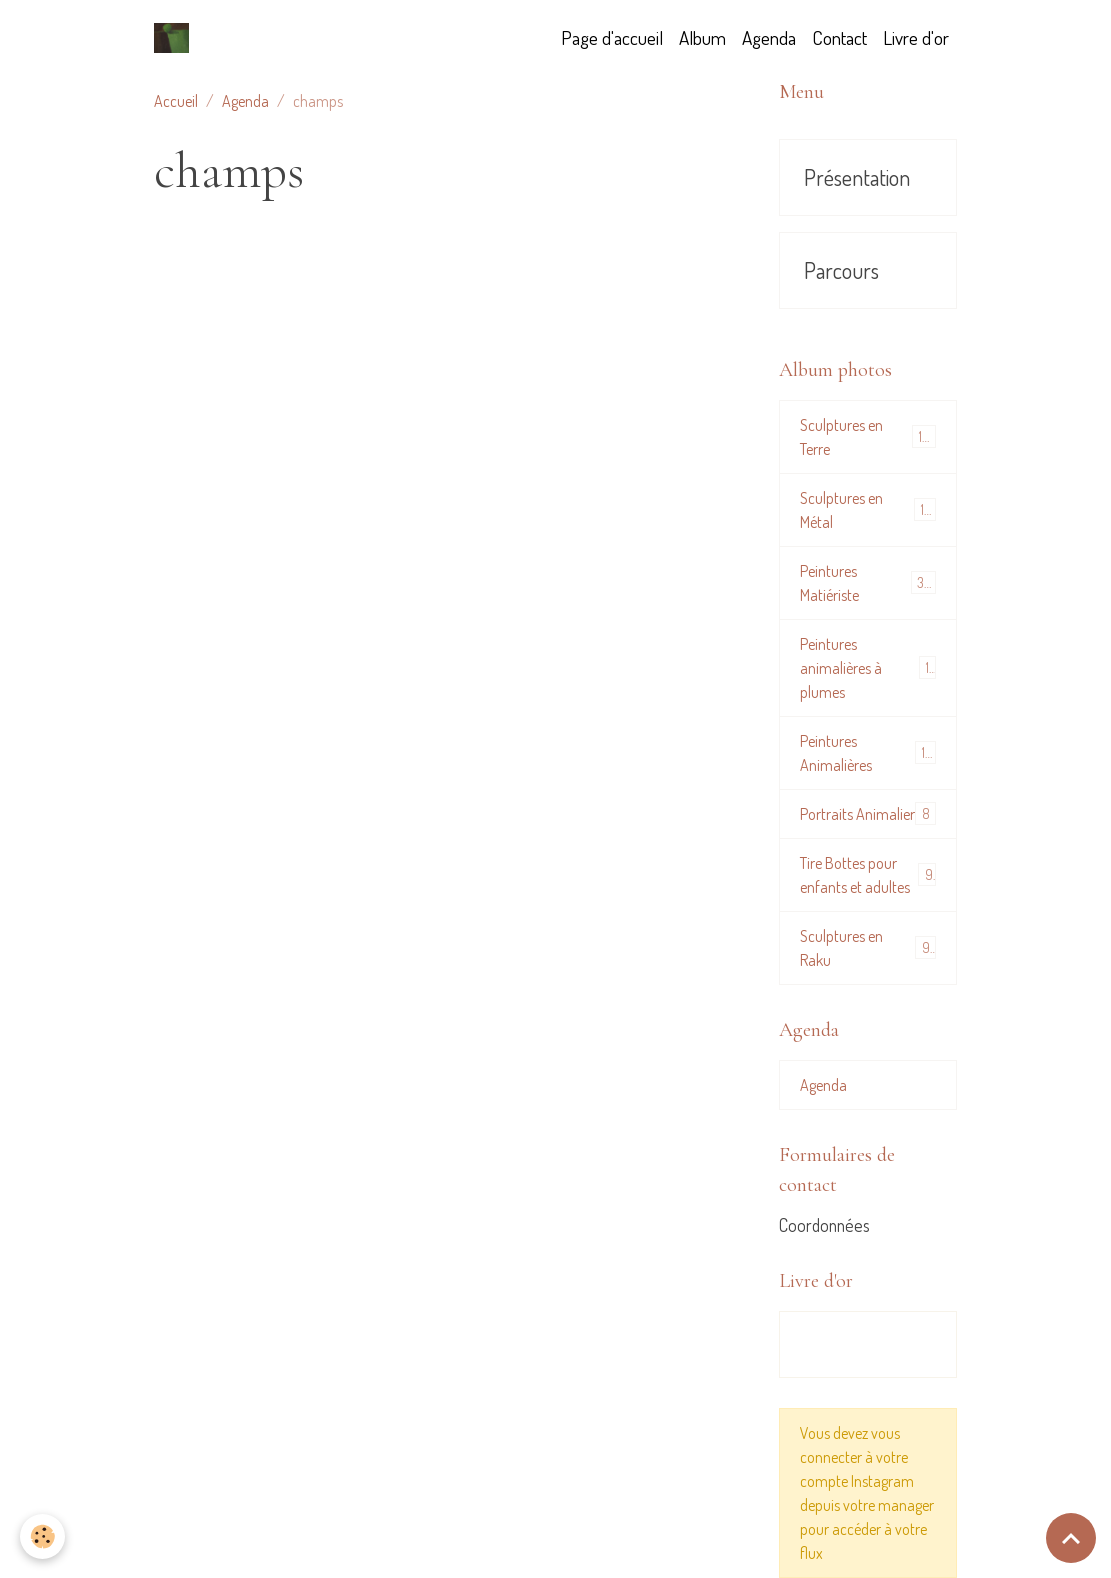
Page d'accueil (612, 37)
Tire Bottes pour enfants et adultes (868, 875)
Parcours (841, 270)
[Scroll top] (1071, 1538)
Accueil (176, 101)
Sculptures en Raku (868, 948)
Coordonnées (824, 1225)
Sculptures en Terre (868, 437)
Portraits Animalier (868, 813)
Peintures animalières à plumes (868, 668)
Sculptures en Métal (868, 510)
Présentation (857, 177)
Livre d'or (916, 37)
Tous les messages (868, 1344)
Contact (839, 37)
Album (702, 37)
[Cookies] (42, 1536)
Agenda (769, 37)
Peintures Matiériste (868, 583)
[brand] (175, 38)
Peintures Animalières (868, 753)
